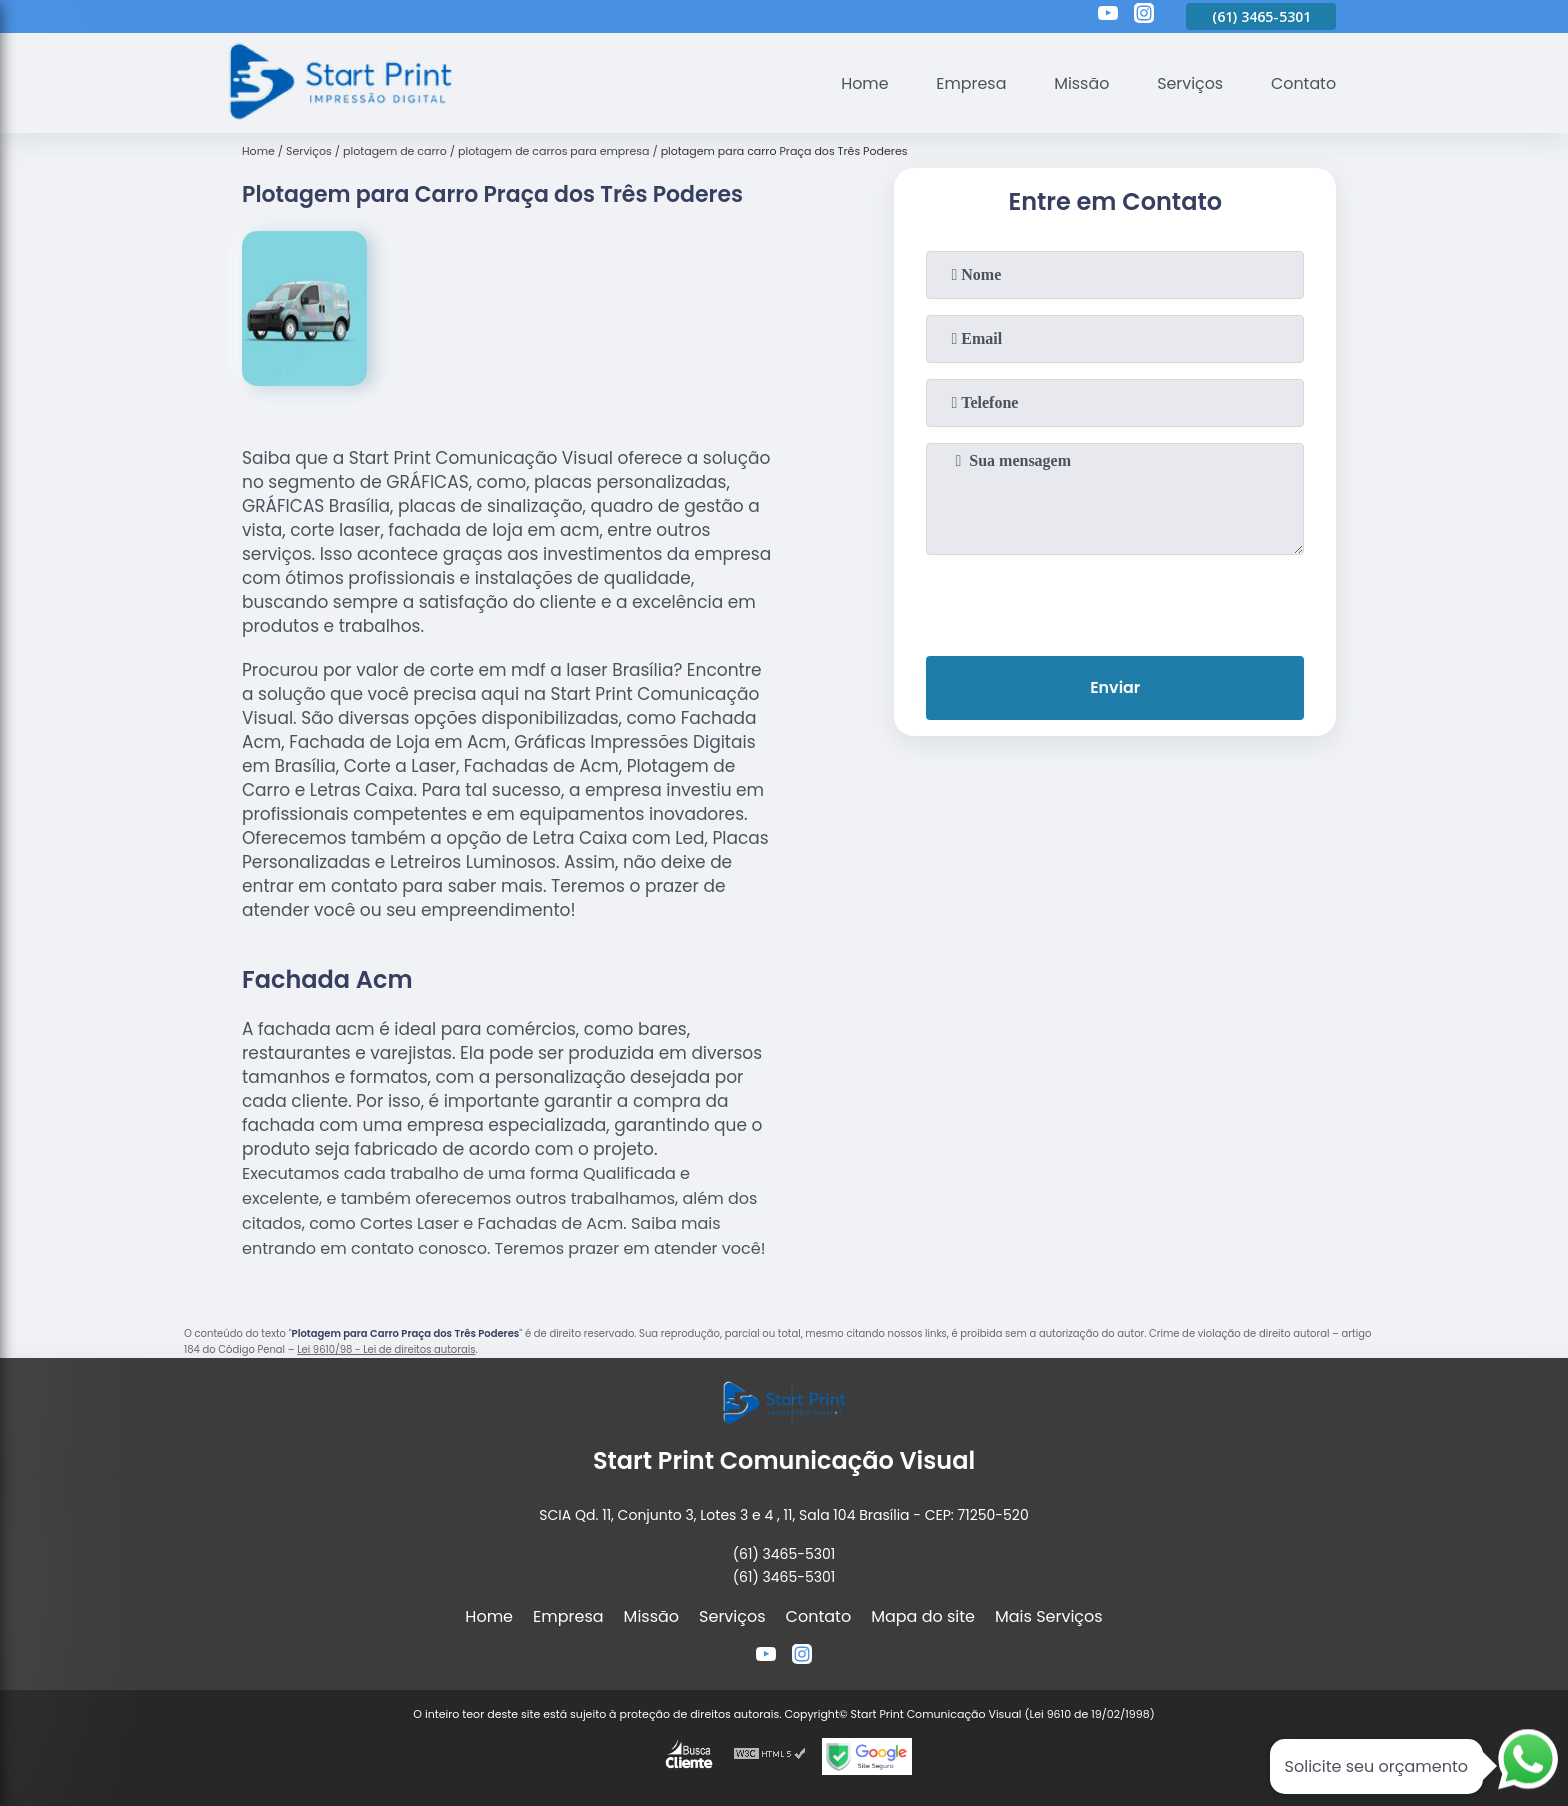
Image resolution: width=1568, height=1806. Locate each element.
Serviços (1189, 83)
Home (862, 83)
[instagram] (1144, 16)
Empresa (969, 83)
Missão (1079, 83)
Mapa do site (923, 1616)
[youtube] (1108, 16)
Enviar (1115, 687)
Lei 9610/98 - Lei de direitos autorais (386, 1349)
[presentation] (1115, 601)
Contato (1303, 83)
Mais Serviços (1049, 1616)
